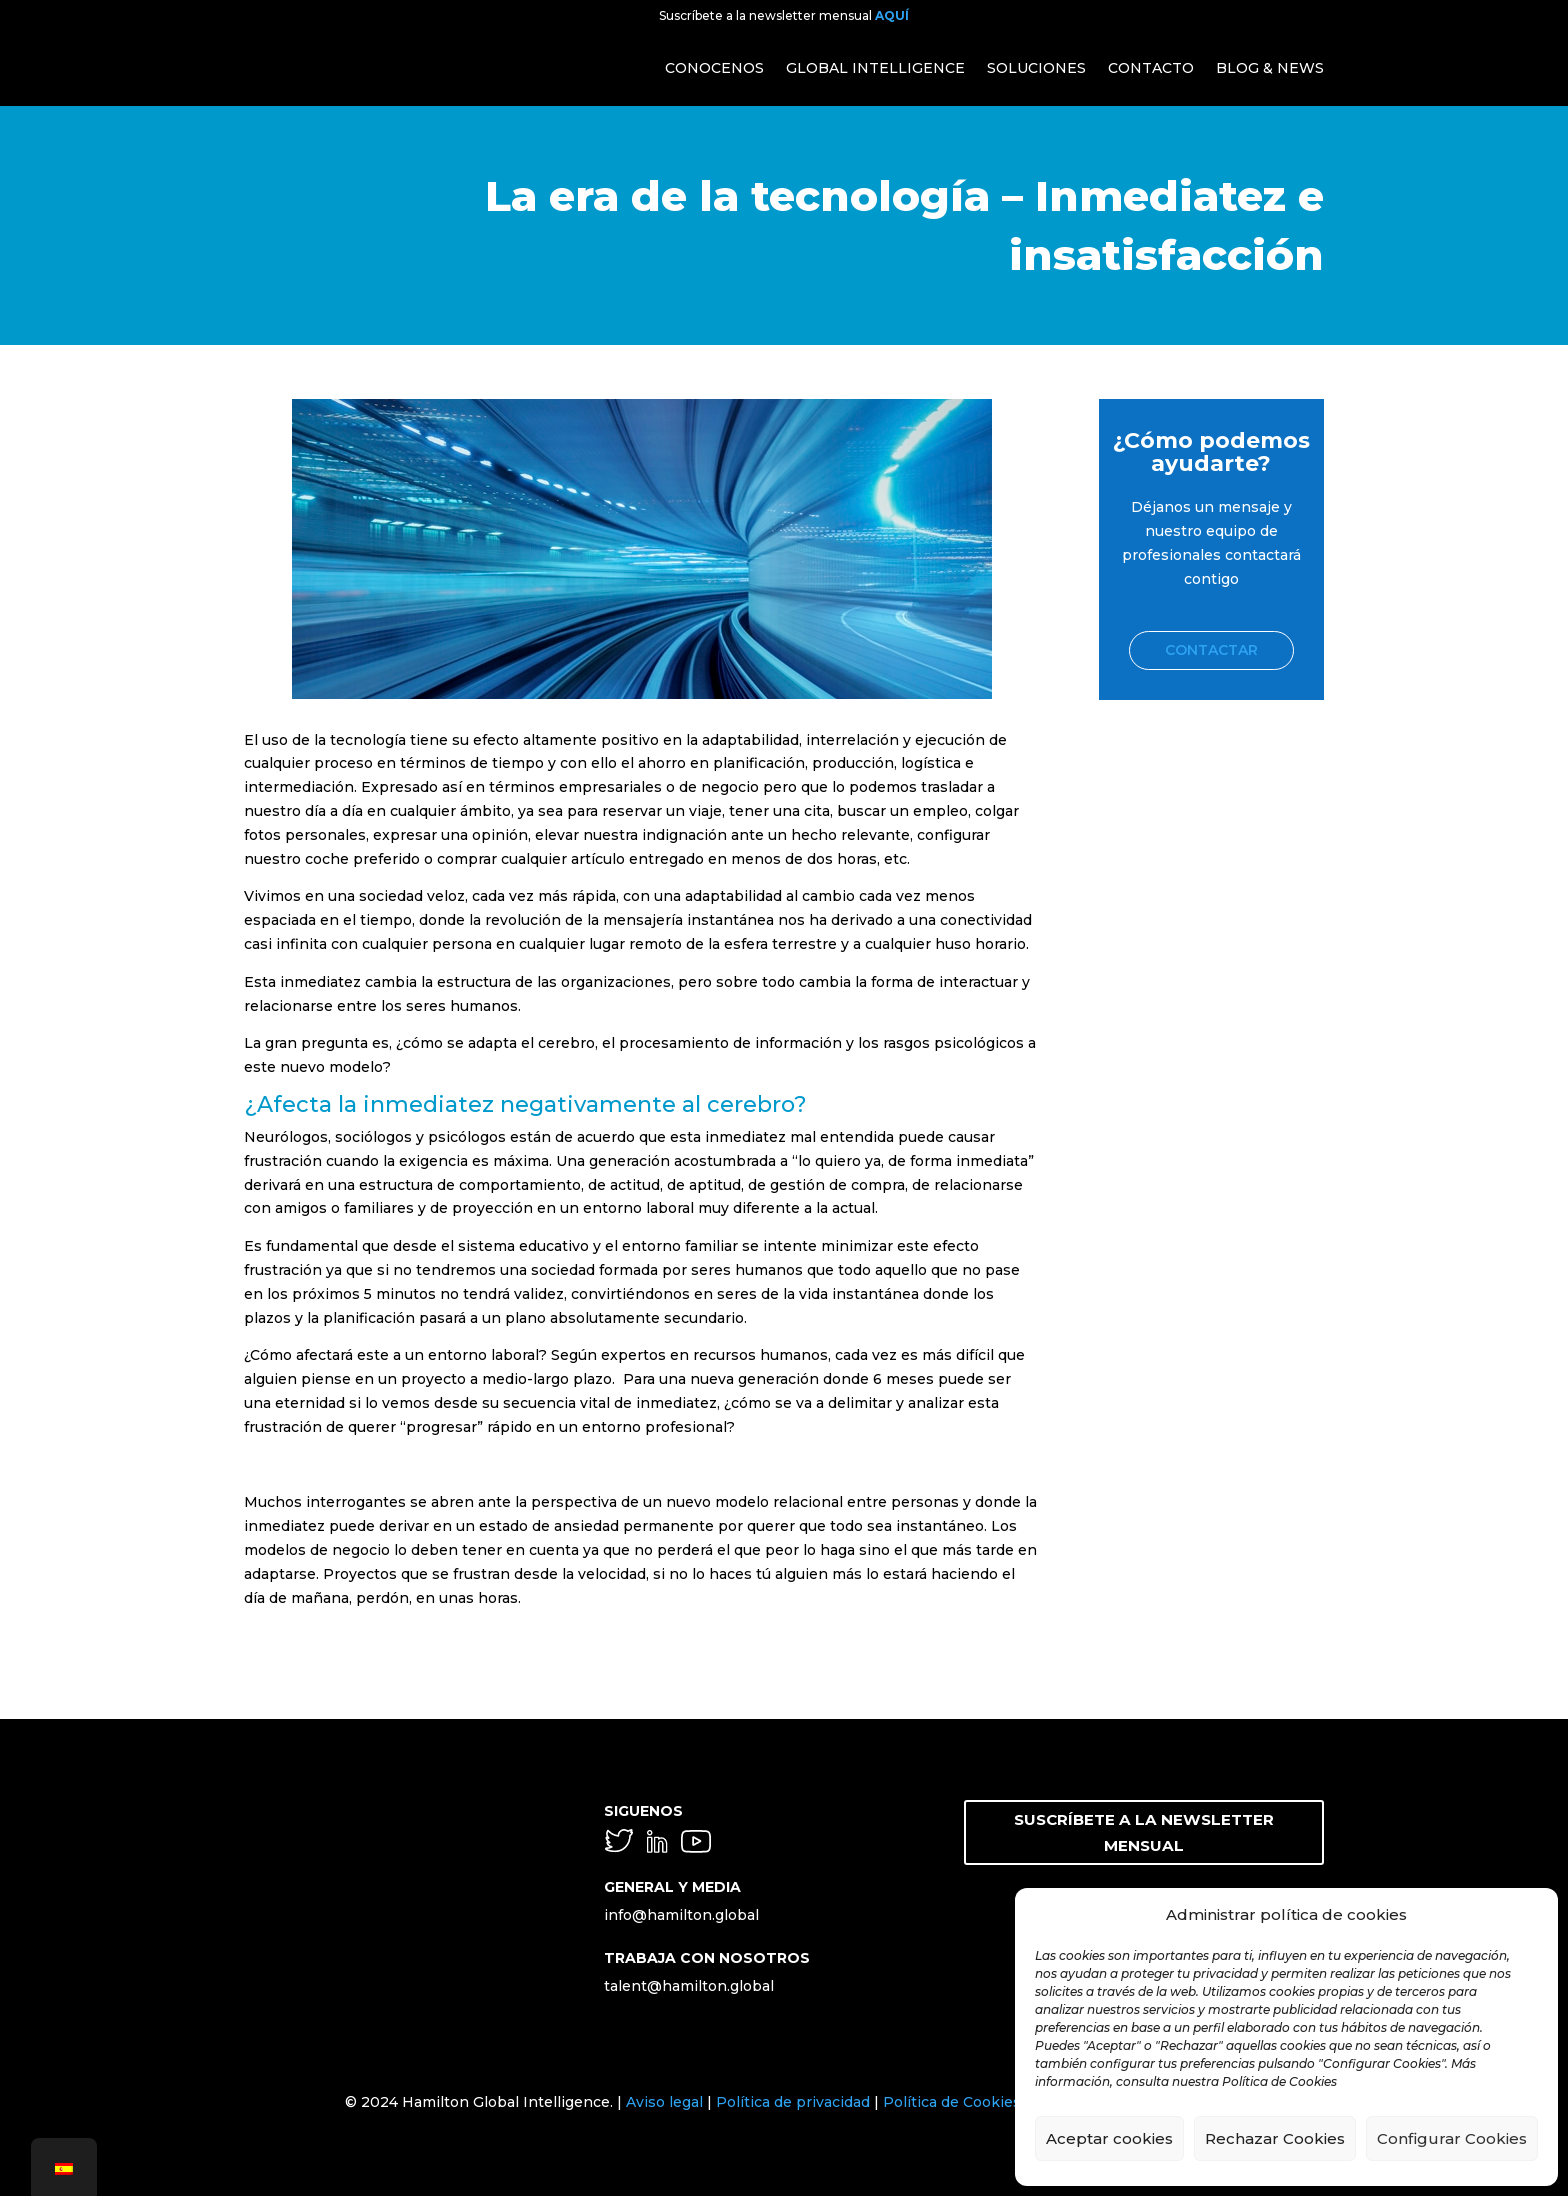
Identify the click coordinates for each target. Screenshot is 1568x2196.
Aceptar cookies (1109, 2138)
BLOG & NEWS (1270, 68)
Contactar (1211, 650)
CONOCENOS (714, 68)
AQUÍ (892, 15)
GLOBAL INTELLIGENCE (875, 68)
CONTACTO (1151, 68)
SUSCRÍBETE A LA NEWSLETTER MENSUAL (1144, 1817)
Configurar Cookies (1452, 2138)
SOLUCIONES (1036, 68)
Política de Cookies (952, 2102)
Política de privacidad (793, 2102)
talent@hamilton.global (689, 1986)
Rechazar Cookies (1275, 2138)
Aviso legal (664, 2102)
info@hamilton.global (681, 1915)
